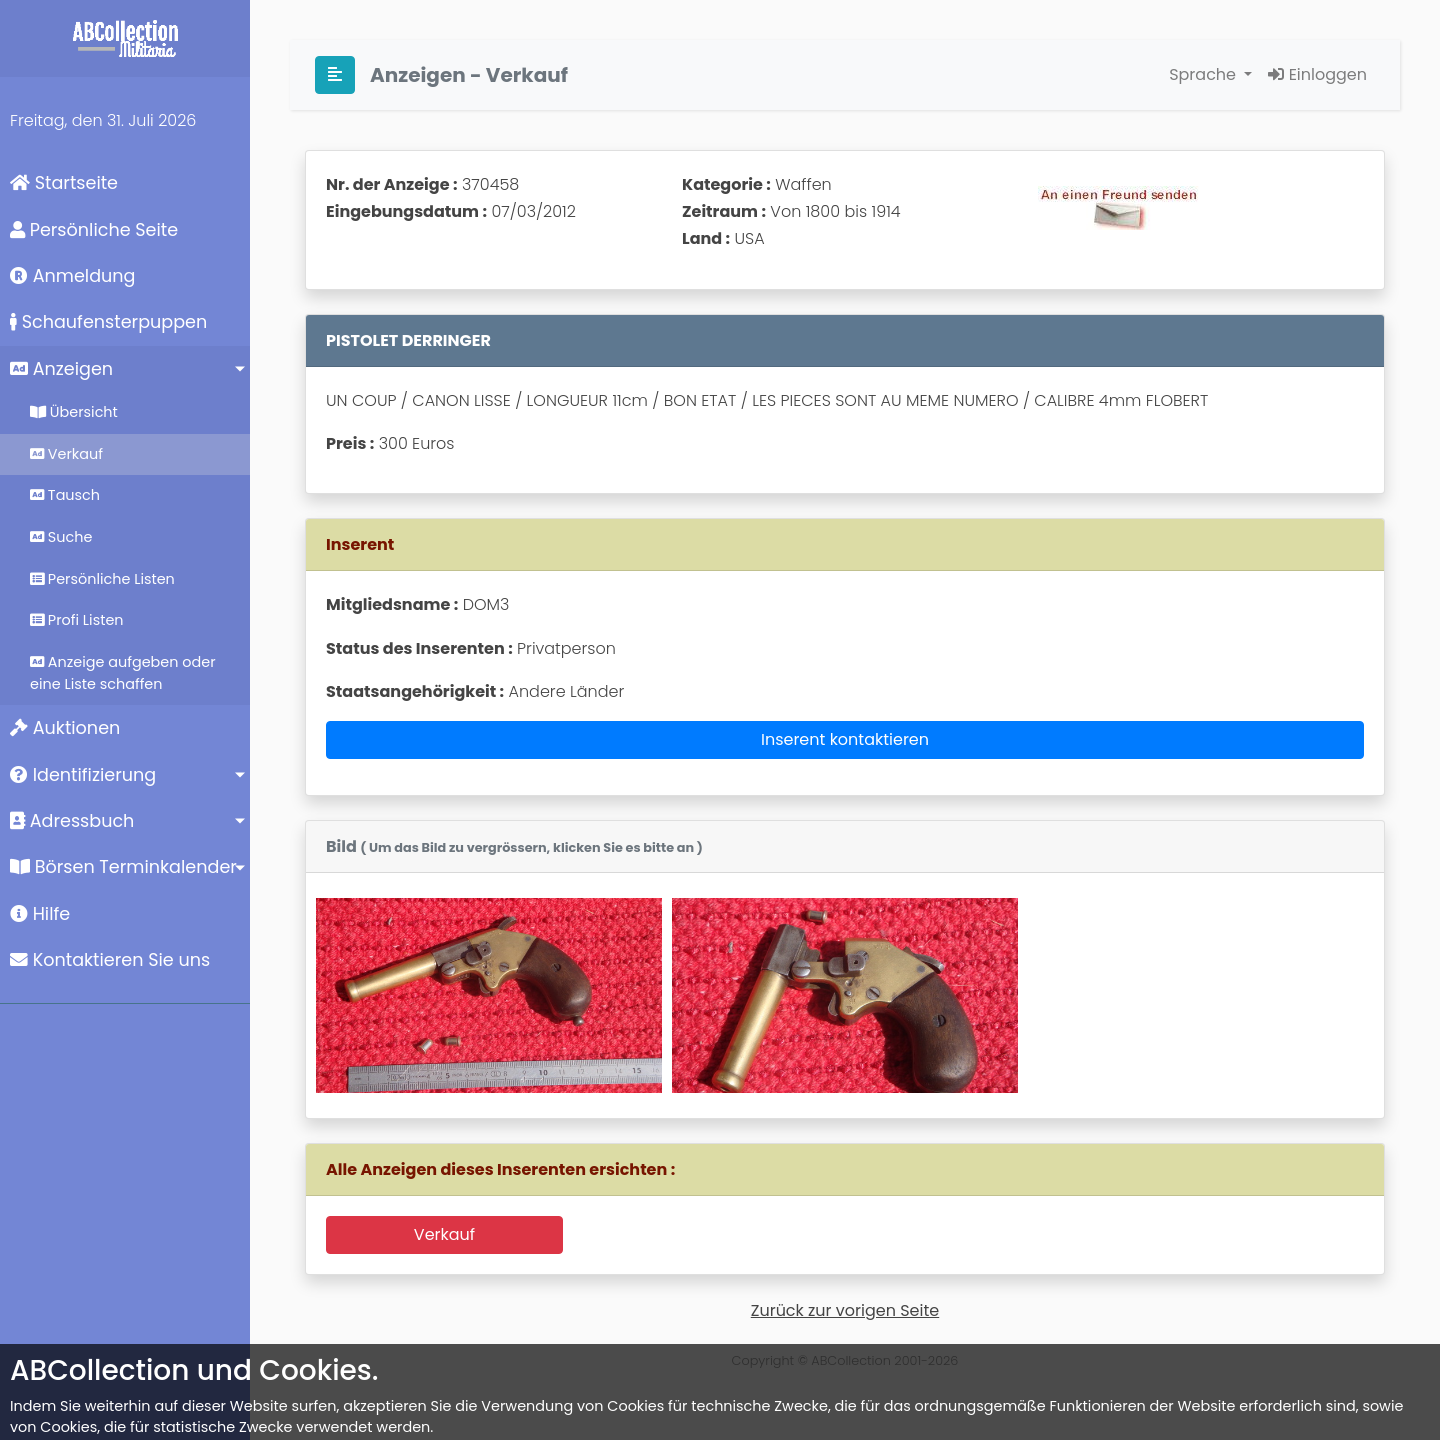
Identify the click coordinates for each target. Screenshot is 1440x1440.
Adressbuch (72, 821)
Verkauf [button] (444, 1234)
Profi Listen (77, 620)
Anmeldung (72, 276)
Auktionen (65, 728)
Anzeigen (61, 369)
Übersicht (74, 412)
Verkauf (66, 454)
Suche (61, 537)
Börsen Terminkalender (123, 867)
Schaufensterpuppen (108, 322)
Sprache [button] (1204, 74)
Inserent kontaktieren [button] (845, 739)
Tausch (65, 495)
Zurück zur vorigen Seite (845, 1310)
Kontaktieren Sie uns (110, 960)
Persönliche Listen (102, 579)
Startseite (64, 183)
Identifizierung (83, 775)
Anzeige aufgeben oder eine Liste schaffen (123, 673)
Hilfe (40, 914)
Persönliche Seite (94, 230)
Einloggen (1317, 74)
